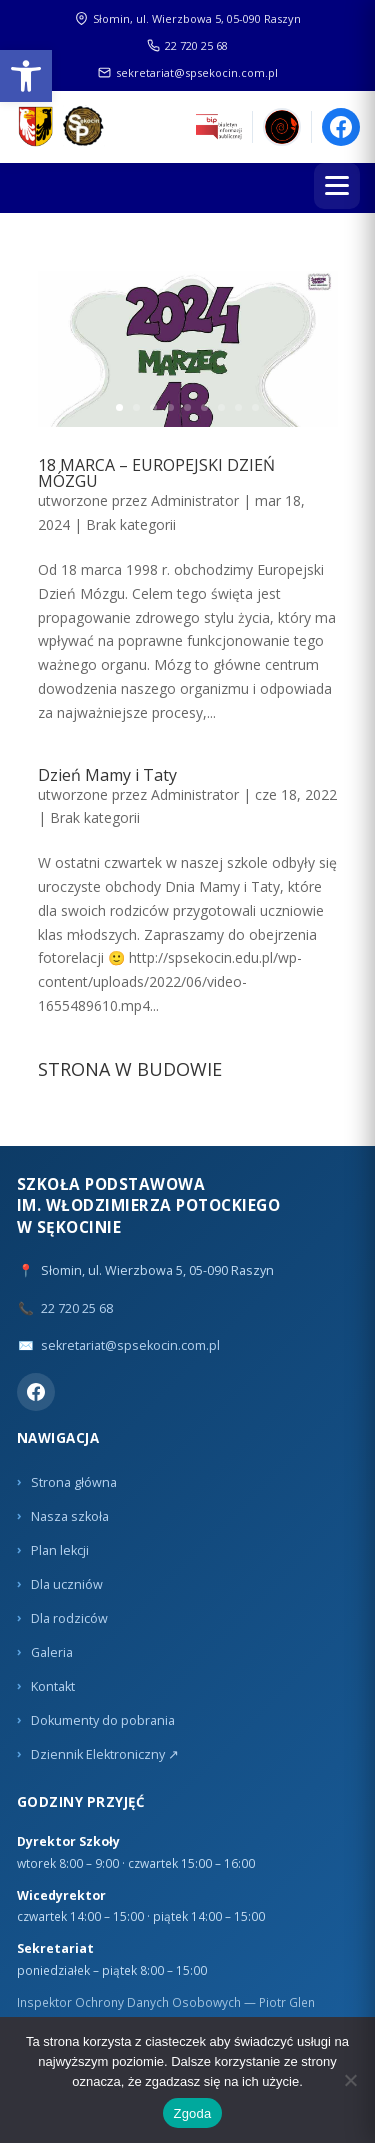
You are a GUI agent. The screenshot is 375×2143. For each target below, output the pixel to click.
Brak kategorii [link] (131, 524)
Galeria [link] (52, 1652)
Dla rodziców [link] (69, 1618)
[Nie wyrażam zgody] (350, 2080)
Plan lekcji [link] (60, 1550)
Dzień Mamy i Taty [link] (107, 775)
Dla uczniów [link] (67, 1584)
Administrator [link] (195, 500)
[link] (26, 76)
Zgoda (192, 2113)
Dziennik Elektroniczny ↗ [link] (105, 1754)
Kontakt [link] (53, 1686)
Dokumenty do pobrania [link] (103, 1720)
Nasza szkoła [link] (70, 1516)
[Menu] (337, 186)
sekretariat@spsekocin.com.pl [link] (188, 72)
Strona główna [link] (74, 1482)
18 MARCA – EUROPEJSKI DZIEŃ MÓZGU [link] (156, 473)
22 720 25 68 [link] (187, 45)
